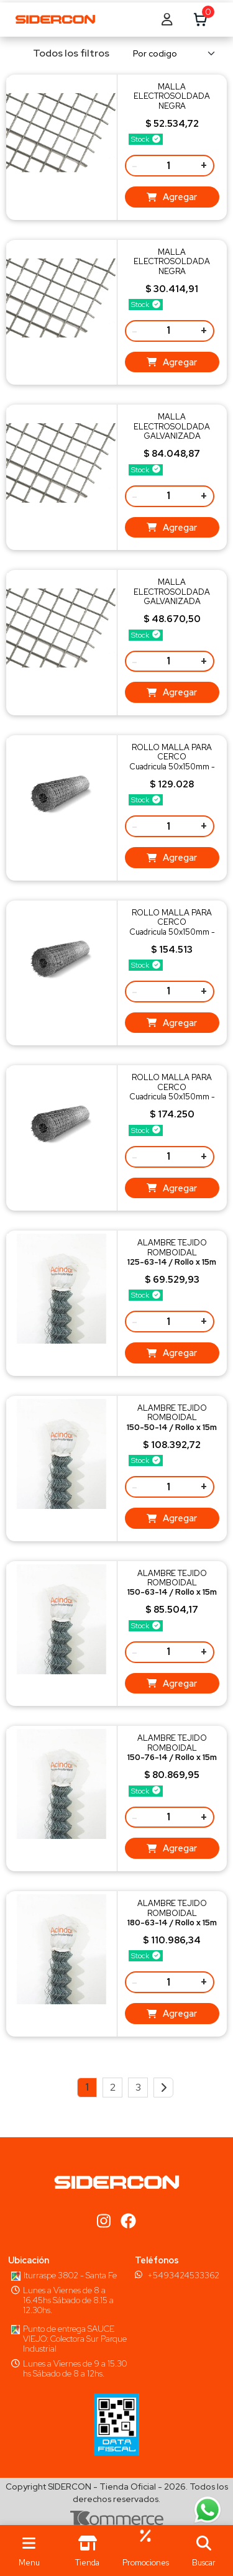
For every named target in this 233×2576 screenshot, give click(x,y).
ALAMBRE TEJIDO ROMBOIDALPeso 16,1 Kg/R (171, 1257)
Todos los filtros (63, 53)
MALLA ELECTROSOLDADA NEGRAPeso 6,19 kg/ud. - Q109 (172, 271)
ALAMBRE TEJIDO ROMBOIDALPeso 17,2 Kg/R (172, 1752)
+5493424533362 (183, 2275)
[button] (204, 2550)
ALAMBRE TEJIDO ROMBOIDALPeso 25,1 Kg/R (172, 1422)
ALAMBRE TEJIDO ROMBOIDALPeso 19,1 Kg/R (172, 1587)
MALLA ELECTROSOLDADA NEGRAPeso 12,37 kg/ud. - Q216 (172, 106)
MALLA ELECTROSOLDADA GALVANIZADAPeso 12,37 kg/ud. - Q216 (172, 436)
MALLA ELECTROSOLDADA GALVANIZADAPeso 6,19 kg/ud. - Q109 (172, 601)
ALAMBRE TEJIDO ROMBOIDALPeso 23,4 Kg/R (172, 1917)
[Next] (163, 2087)
